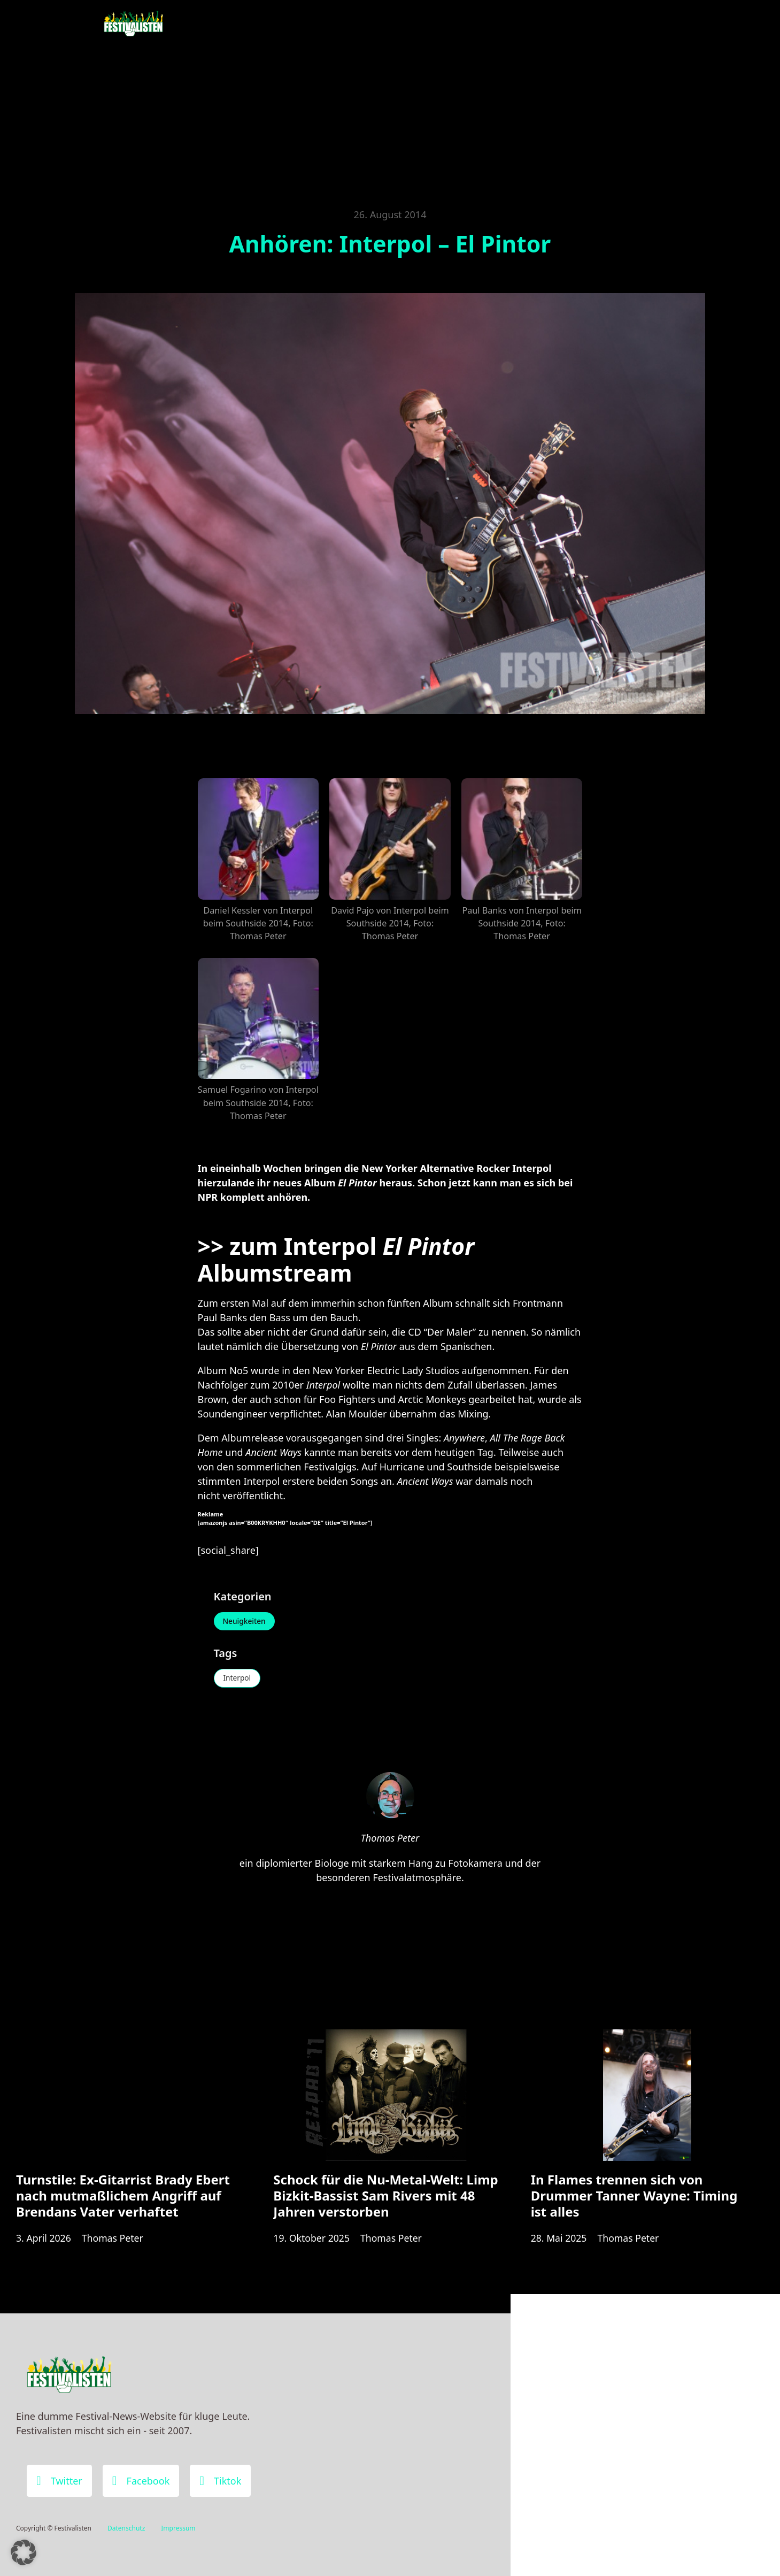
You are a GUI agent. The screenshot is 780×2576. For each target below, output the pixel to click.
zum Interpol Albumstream (336, 1259)
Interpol (238, 1679)
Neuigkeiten (245, 1621)
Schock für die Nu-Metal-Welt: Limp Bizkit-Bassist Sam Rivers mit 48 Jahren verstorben (385, 2200)
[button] (23, 2552)
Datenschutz (126, 2528)
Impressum (178, 2528)
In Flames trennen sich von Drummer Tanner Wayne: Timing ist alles (634, 2200)
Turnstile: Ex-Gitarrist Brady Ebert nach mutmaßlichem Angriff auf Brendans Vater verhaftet (123, 2200)
